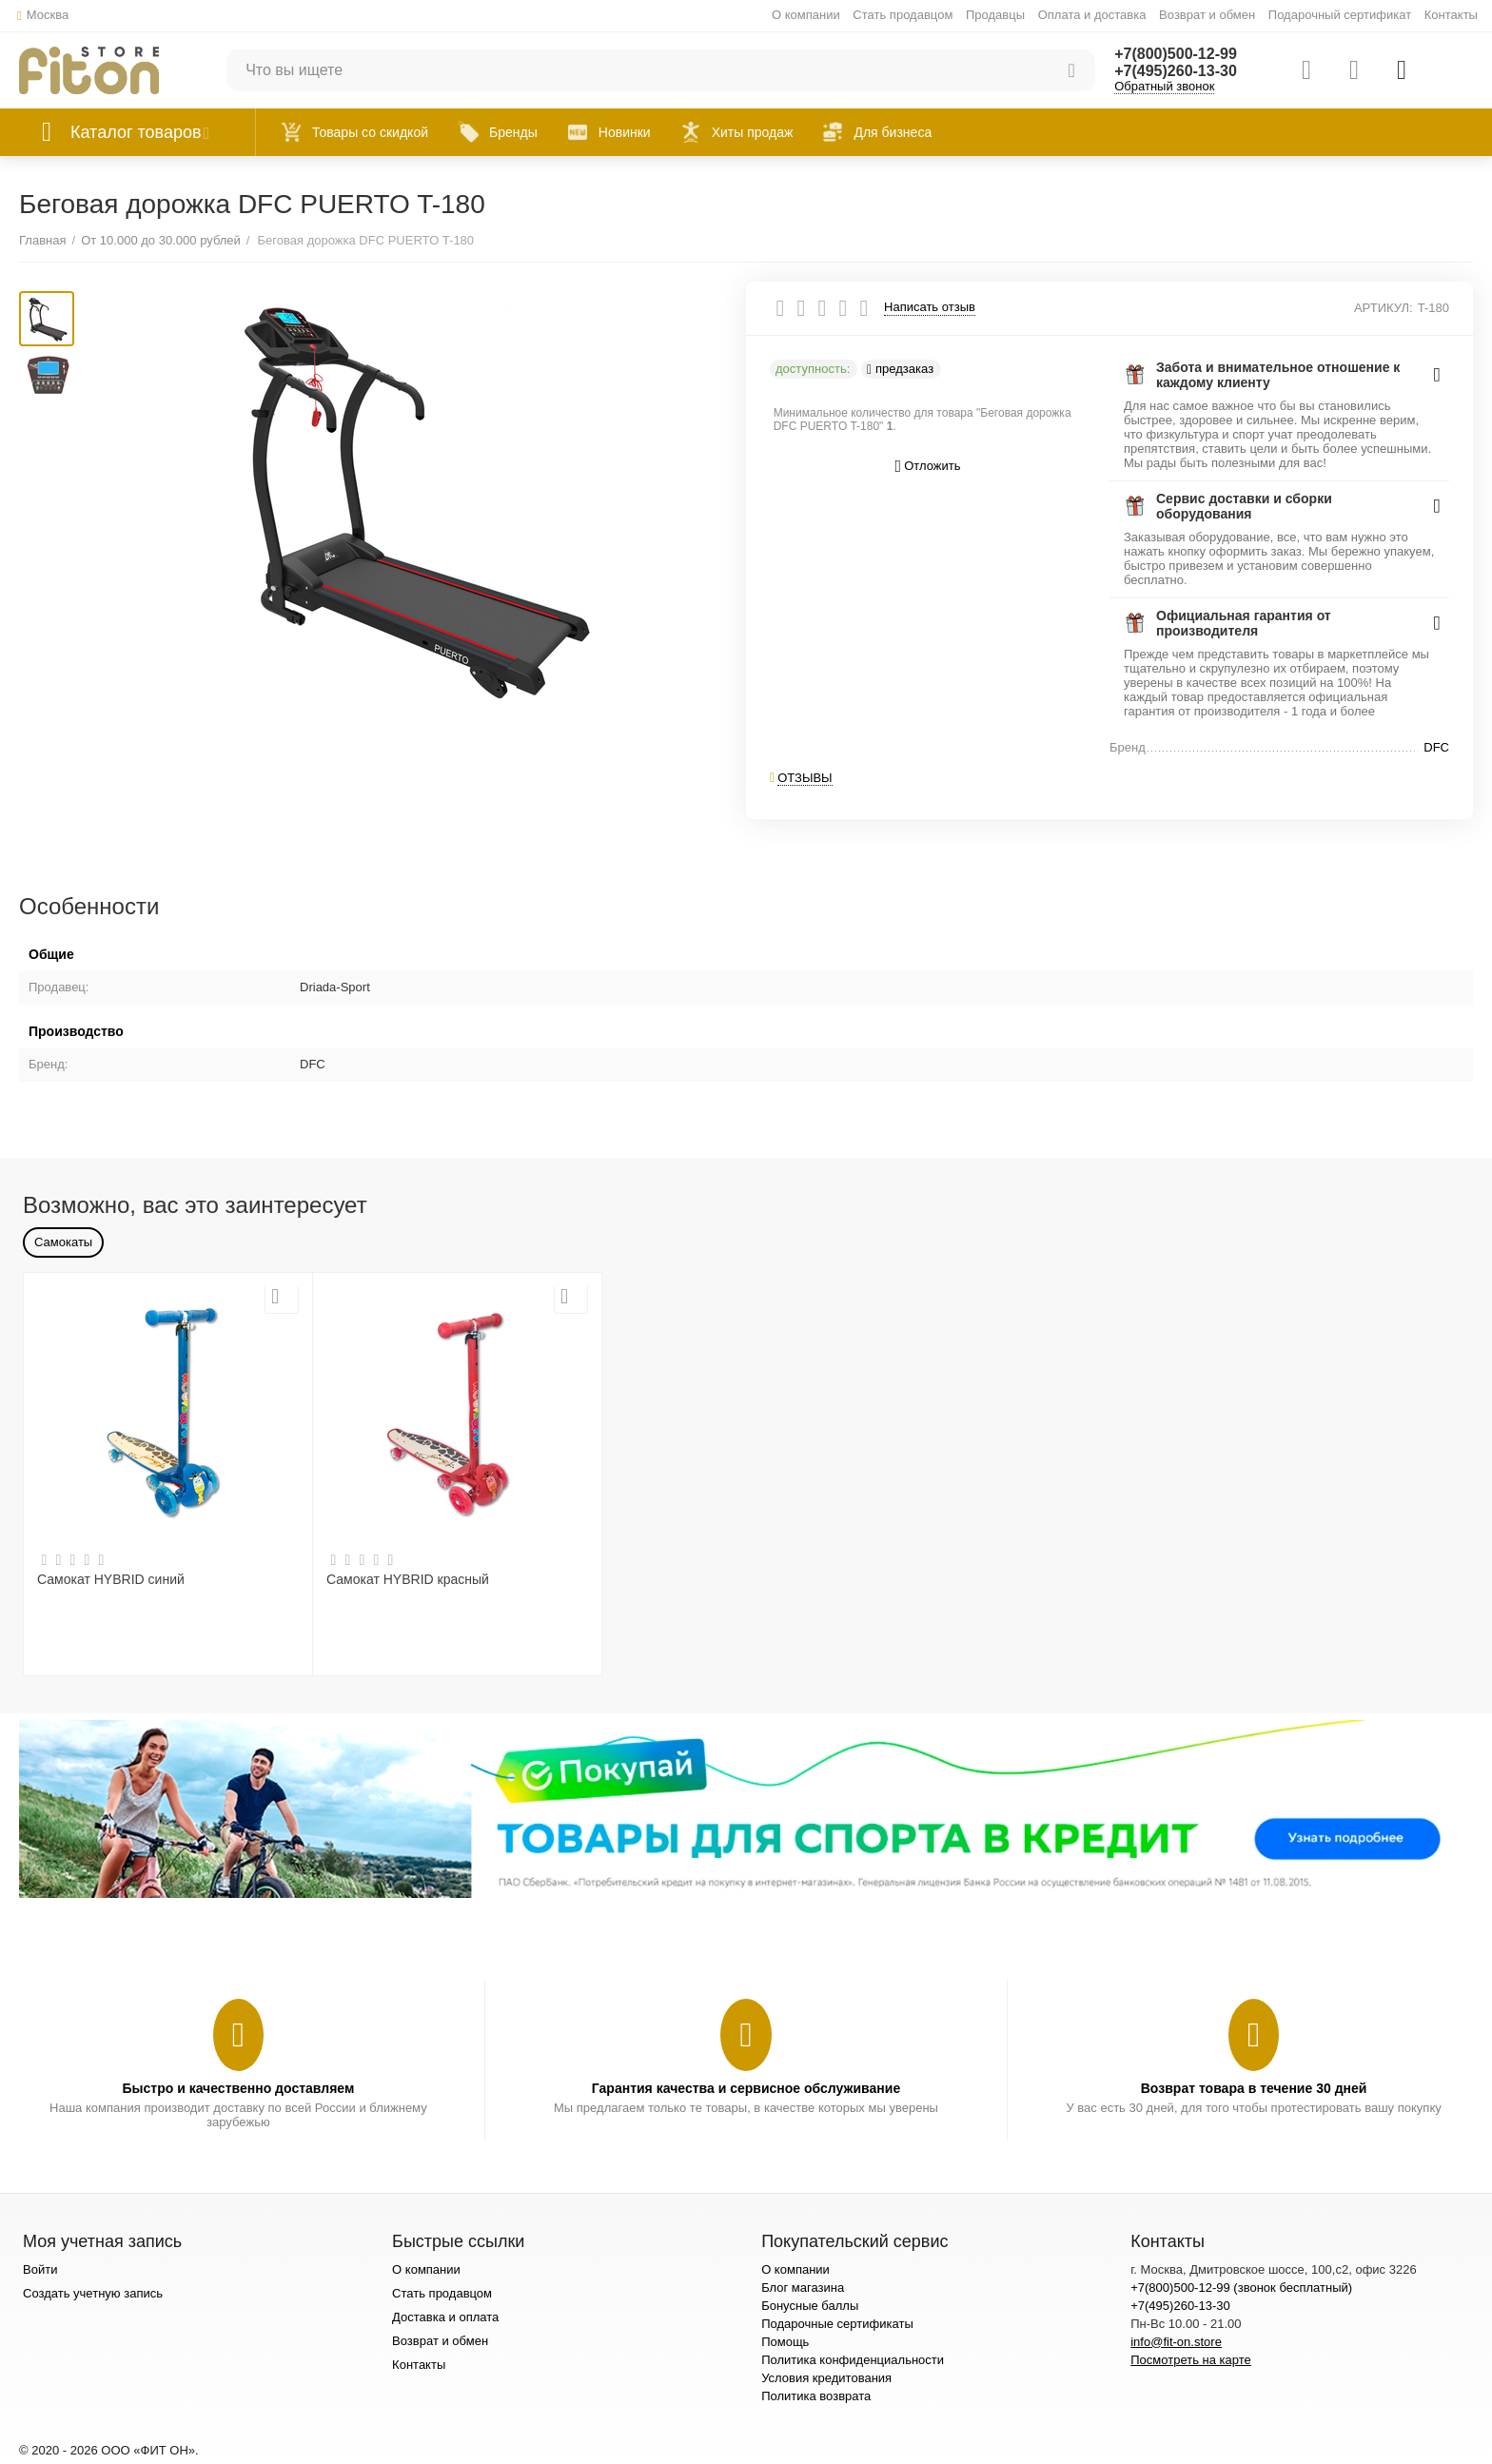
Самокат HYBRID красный (407, 1579)
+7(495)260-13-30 (1175, 71)
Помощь (785, 2342)
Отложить (928, 467)
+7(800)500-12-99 (1175, 54)
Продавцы (995, 15)
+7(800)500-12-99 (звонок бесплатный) (1241, 2287)
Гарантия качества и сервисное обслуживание (746, 2088)
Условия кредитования (826, 2378)
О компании (806, 15)
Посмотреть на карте (1190, 2360)
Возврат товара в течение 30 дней (1254, 2088)
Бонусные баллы (809, 2305)
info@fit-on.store (1176, 2342)
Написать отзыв (929, 307)
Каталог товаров (136, 132)
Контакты (1451, 15)
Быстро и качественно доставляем (238, 2088)
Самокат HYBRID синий (111, 1579)
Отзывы (805, 778)
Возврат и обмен (1207, 15)
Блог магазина (802, 2287)
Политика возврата (816, 2396)
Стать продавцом (902, 15)
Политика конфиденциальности (852, 2360)
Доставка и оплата (445, 2317)
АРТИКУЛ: (1383, 308)
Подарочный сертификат (1339, 15)
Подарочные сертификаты (837, 2324)
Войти (40, 2269)
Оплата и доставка (1092, 15)
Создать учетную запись (93, 2293)
